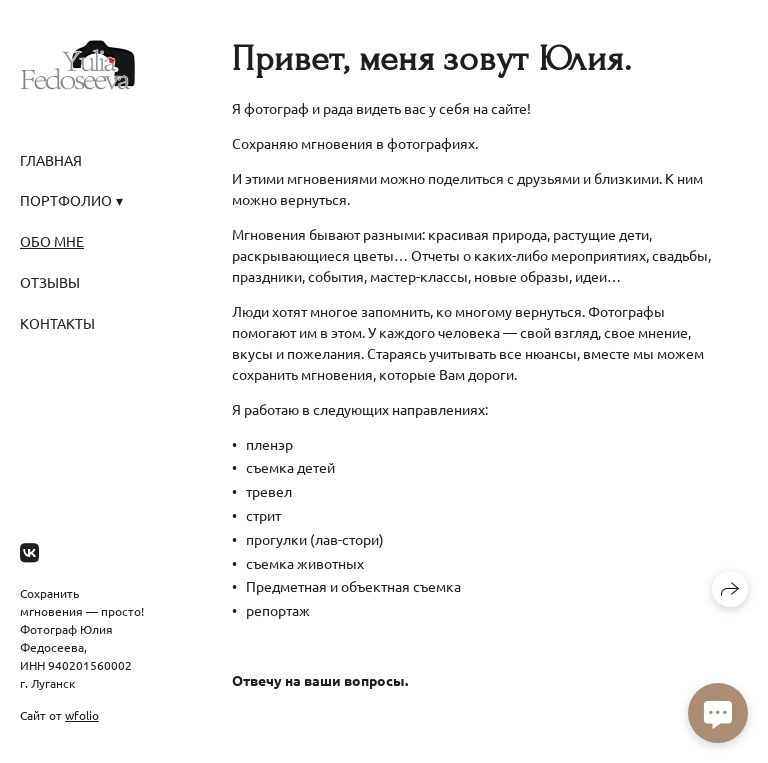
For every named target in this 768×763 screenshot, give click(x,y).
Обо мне (52, 241)
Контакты (57, 323)
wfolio (82, 715)
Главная (51, 160)
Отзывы (50, 282)
